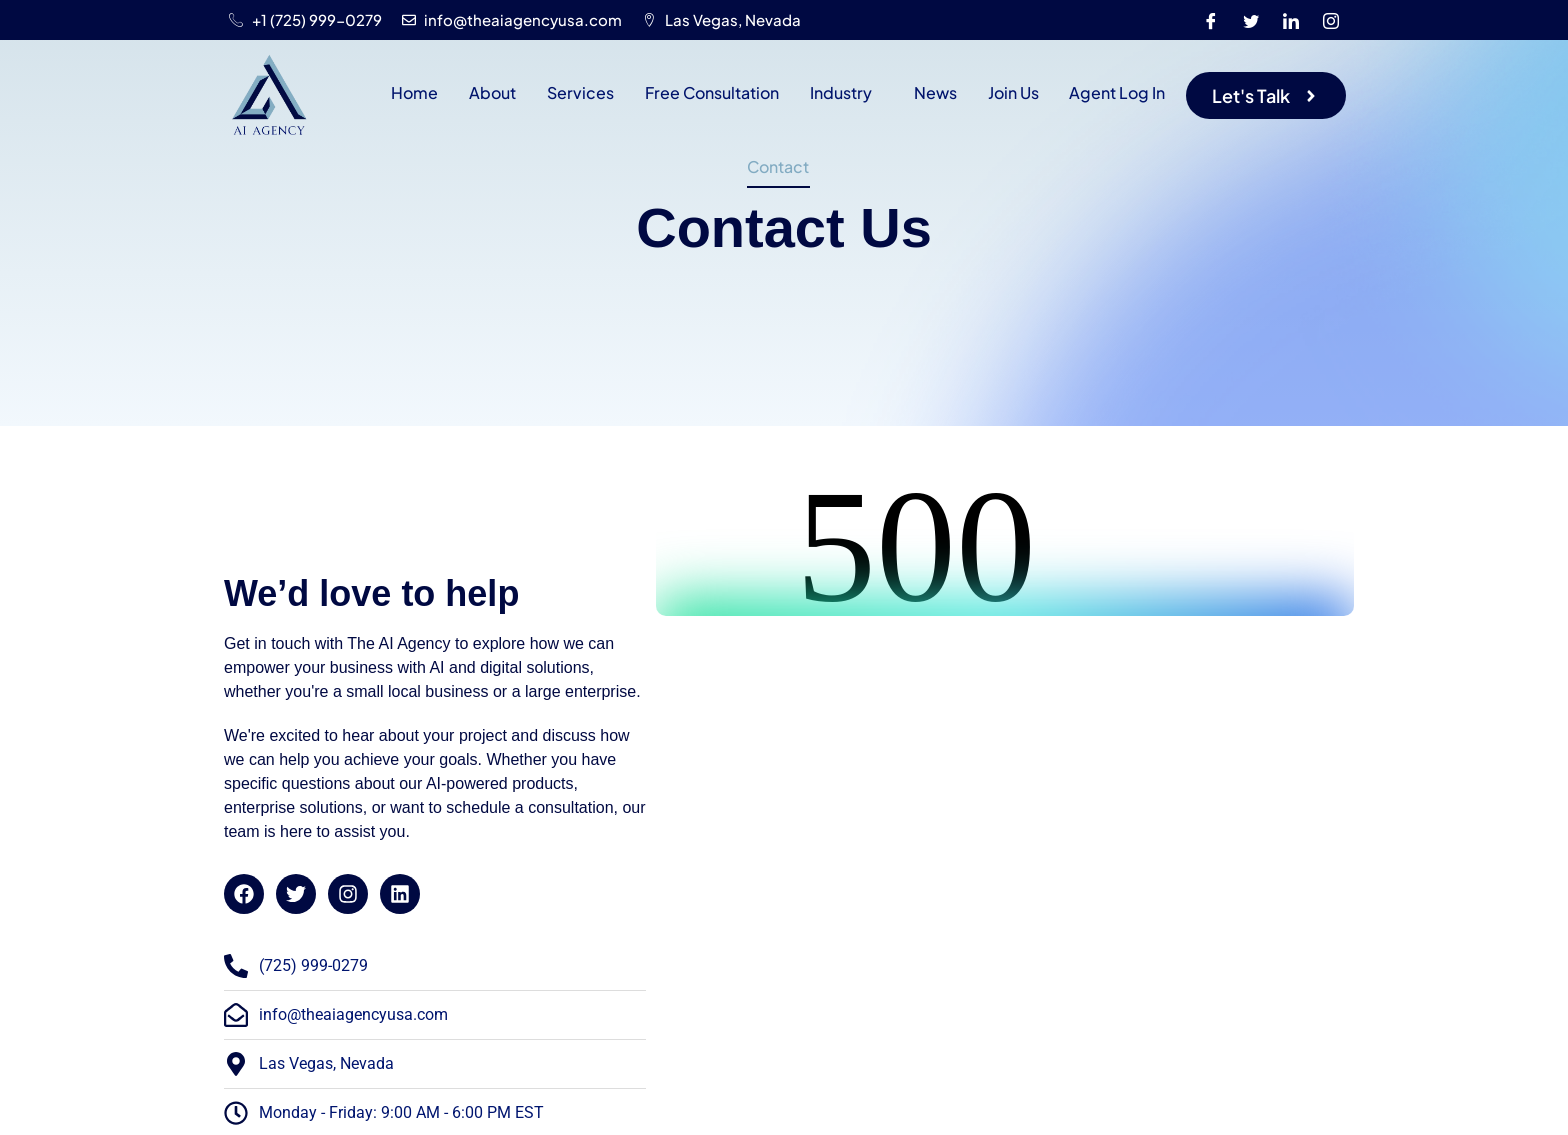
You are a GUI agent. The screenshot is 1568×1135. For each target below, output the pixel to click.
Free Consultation (712, 92)
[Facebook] (1211, 20)
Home (417, 92)
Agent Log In (1114, 92)
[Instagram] (1331, 20)
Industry (840, 92)
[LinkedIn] (1291, 20)
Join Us (1010, 92)
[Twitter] (1251, 20)
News (933, 92)
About (494, 92)
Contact (778, 166)
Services (581, 92)
